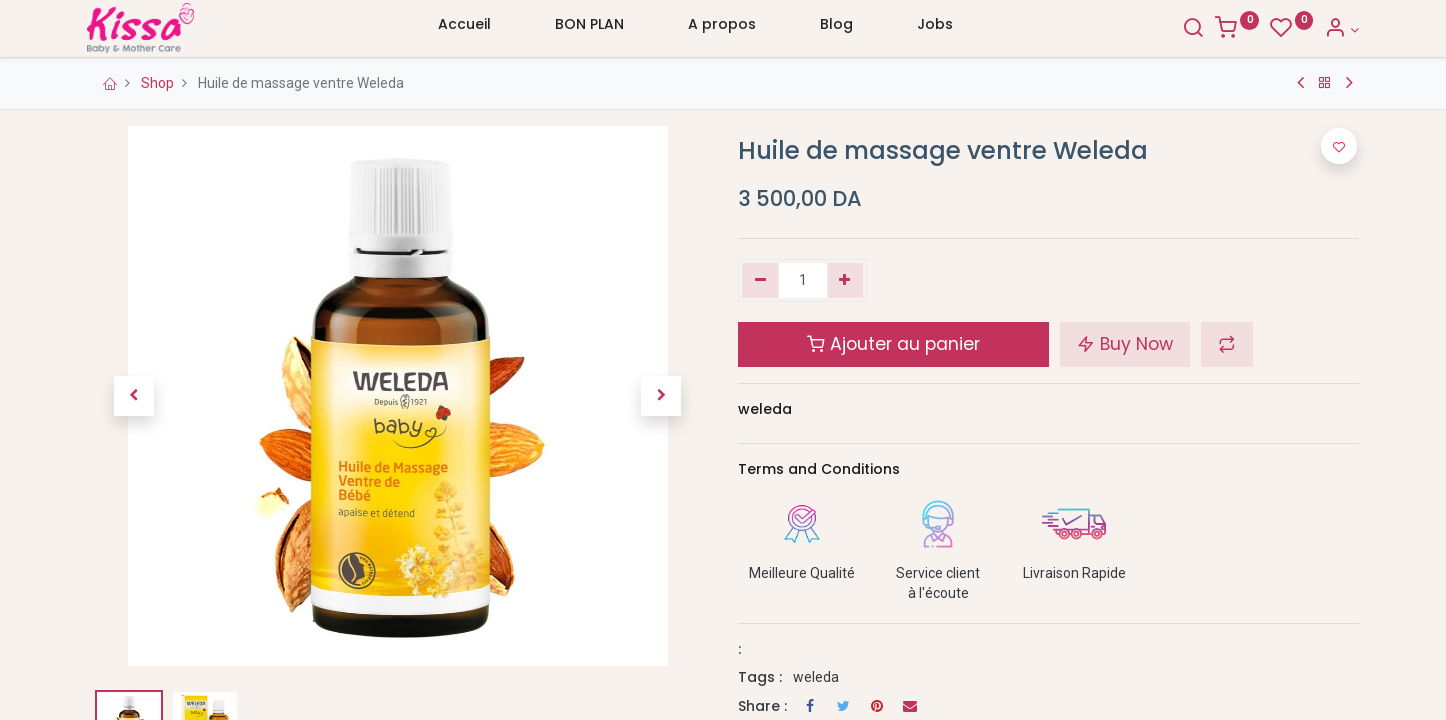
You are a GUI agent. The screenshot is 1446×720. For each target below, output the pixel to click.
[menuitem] (464, 29)
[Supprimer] (760, 281)
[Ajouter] (845, 281)
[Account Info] (1341, 30)
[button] (133, 396)
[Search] (1193, 30)
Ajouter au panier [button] (893, 344)
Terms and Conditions (819, 469)
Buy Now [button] (1125, 344)
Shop (157, 83)
